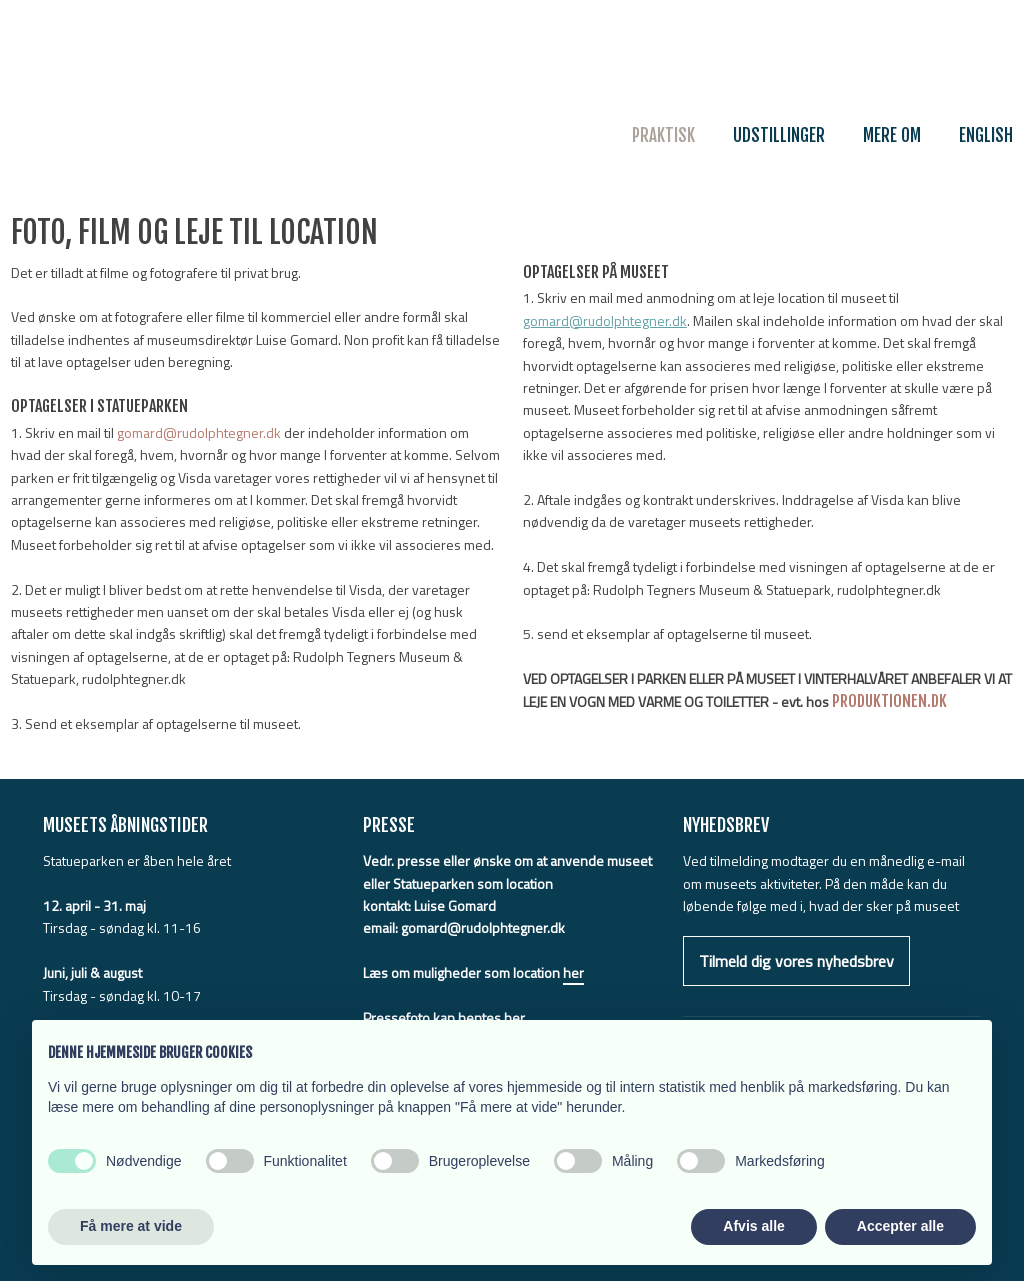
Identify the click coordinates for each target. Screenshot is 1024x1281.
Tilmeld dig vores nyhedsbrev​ (796, 961)
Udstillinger (779, 135)
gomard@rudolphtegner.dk (199, 432)
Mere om (892, 135)
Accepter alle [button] (900, 1226)
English (986, 135)
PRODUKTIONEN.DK (889, 701)
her (573, 972)
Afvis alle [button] (753, 1226)
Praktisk (663, 135)
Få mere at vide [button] (131, 1226)
